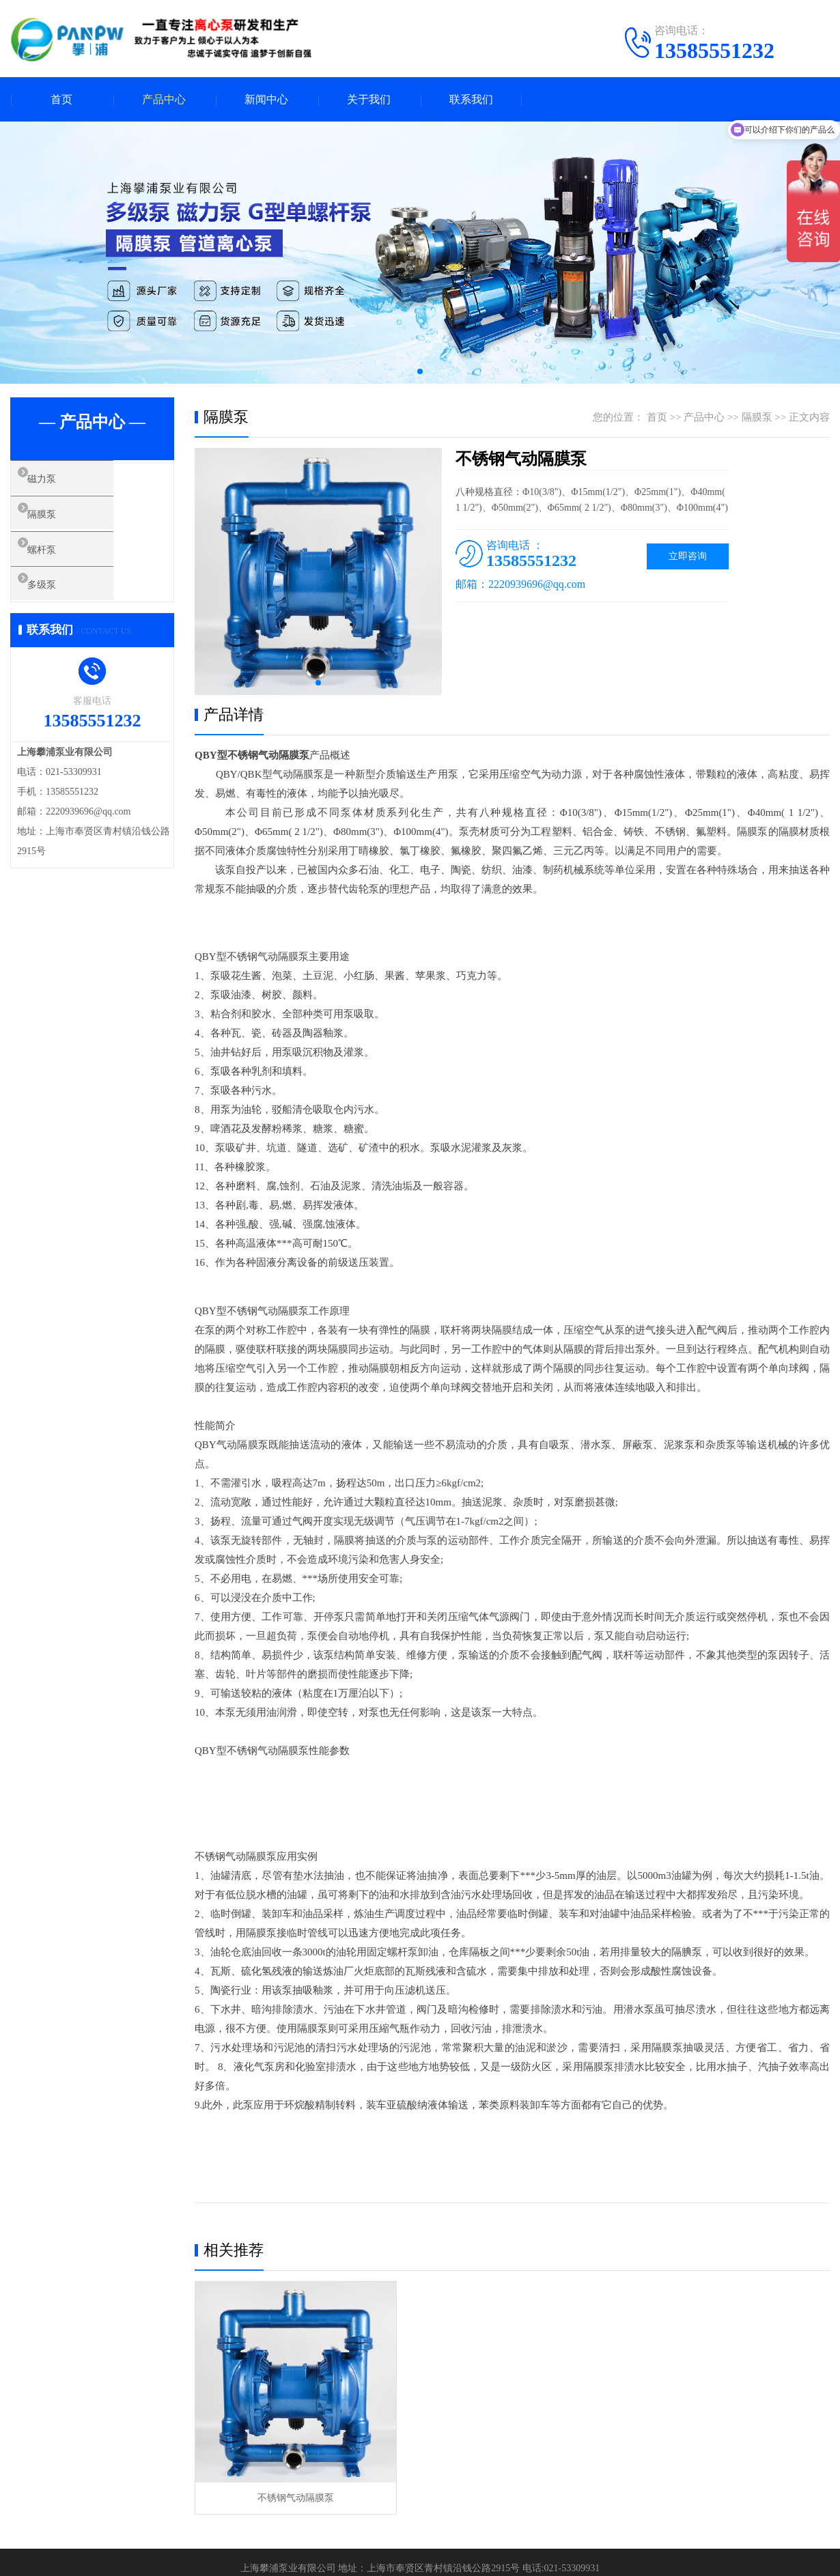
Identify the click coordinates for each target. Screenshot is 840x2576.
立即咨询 (688, 556)
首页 (61, 99)
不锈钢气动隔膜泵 (295, 2498)
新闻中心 (266, 99)
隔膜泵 (57, 520)
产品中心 (164, 99)
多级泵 (57, 601)
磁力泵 (57, 480)
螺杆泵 (57, 561)
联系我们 (471, 99)
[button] (420, 371)
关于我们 (369, 99)
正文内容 (809, 417)
